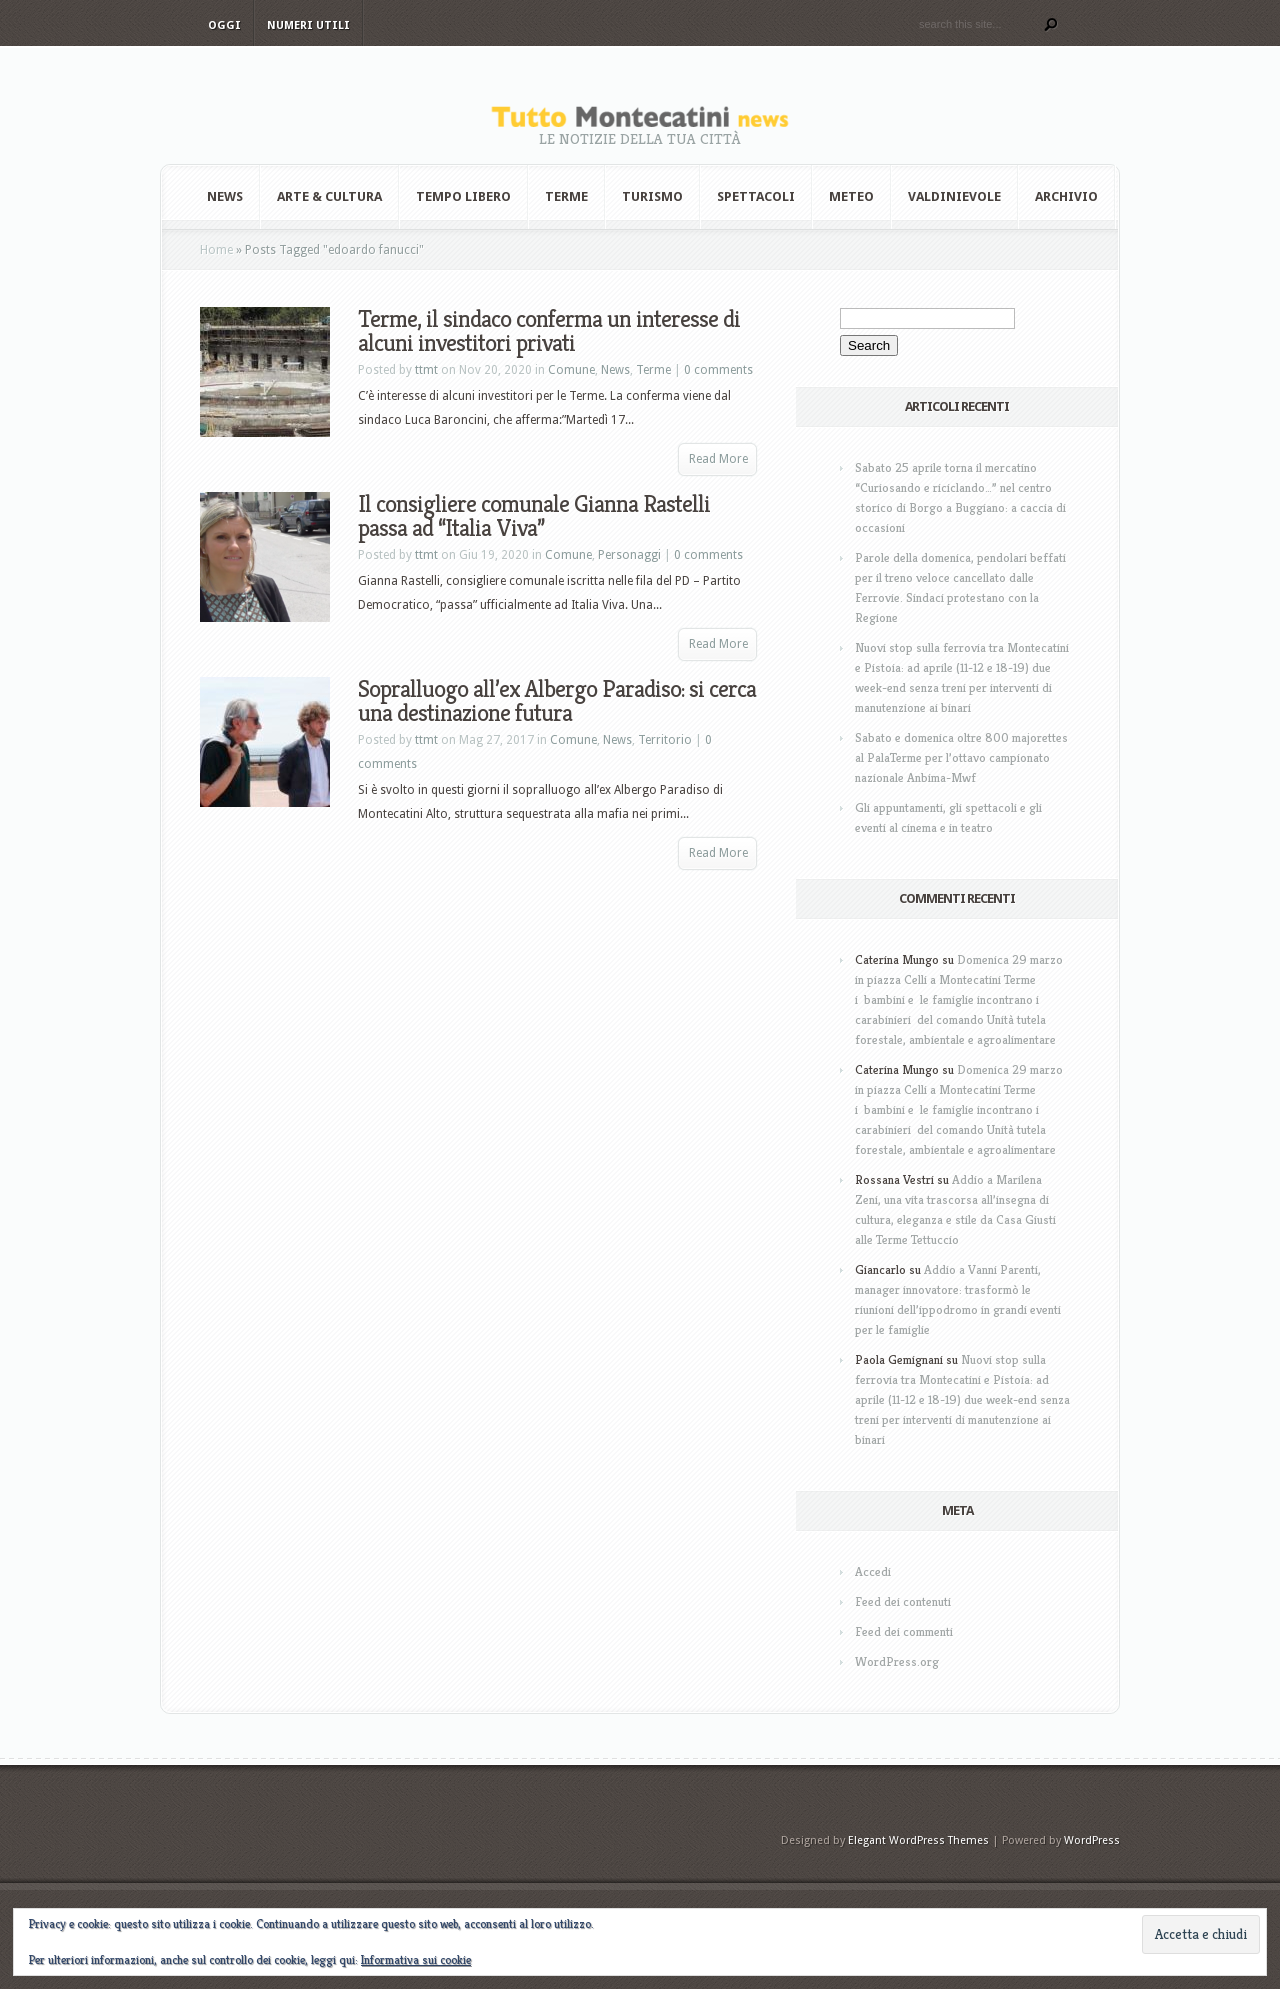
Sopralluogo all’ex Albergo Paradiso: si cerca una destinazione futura (557, 701)
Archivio (1066, 196)
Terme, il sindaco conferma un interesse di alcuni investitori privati (549, 331)
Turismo (652, 196)
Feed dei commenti (904, 1631)
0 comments (718, 370)
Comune (571, 370)
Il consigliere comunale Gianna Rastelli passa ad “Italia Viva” (534, 516)
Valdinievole (954, 196)
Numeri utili (308, 25)
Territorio (665, 740)
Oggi (224, 25)
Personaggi (629, 555)
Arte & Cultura (329, 196)
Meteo (851, 196)
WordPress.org (897, 1661)
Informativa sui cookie (416, 1959)
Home (216, 250)
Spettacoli (756, 196)
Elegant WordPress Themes (918, 1840)
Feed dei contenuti (903, 1601)
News (225, 196)
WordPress (1092, 1840)
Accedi (873, 1571)
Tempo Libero (463, 196)
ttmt (426, 370)
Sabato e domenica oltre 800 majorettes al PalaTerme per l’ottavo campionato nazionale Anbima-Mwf (961, 757)
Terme (566, 196)
